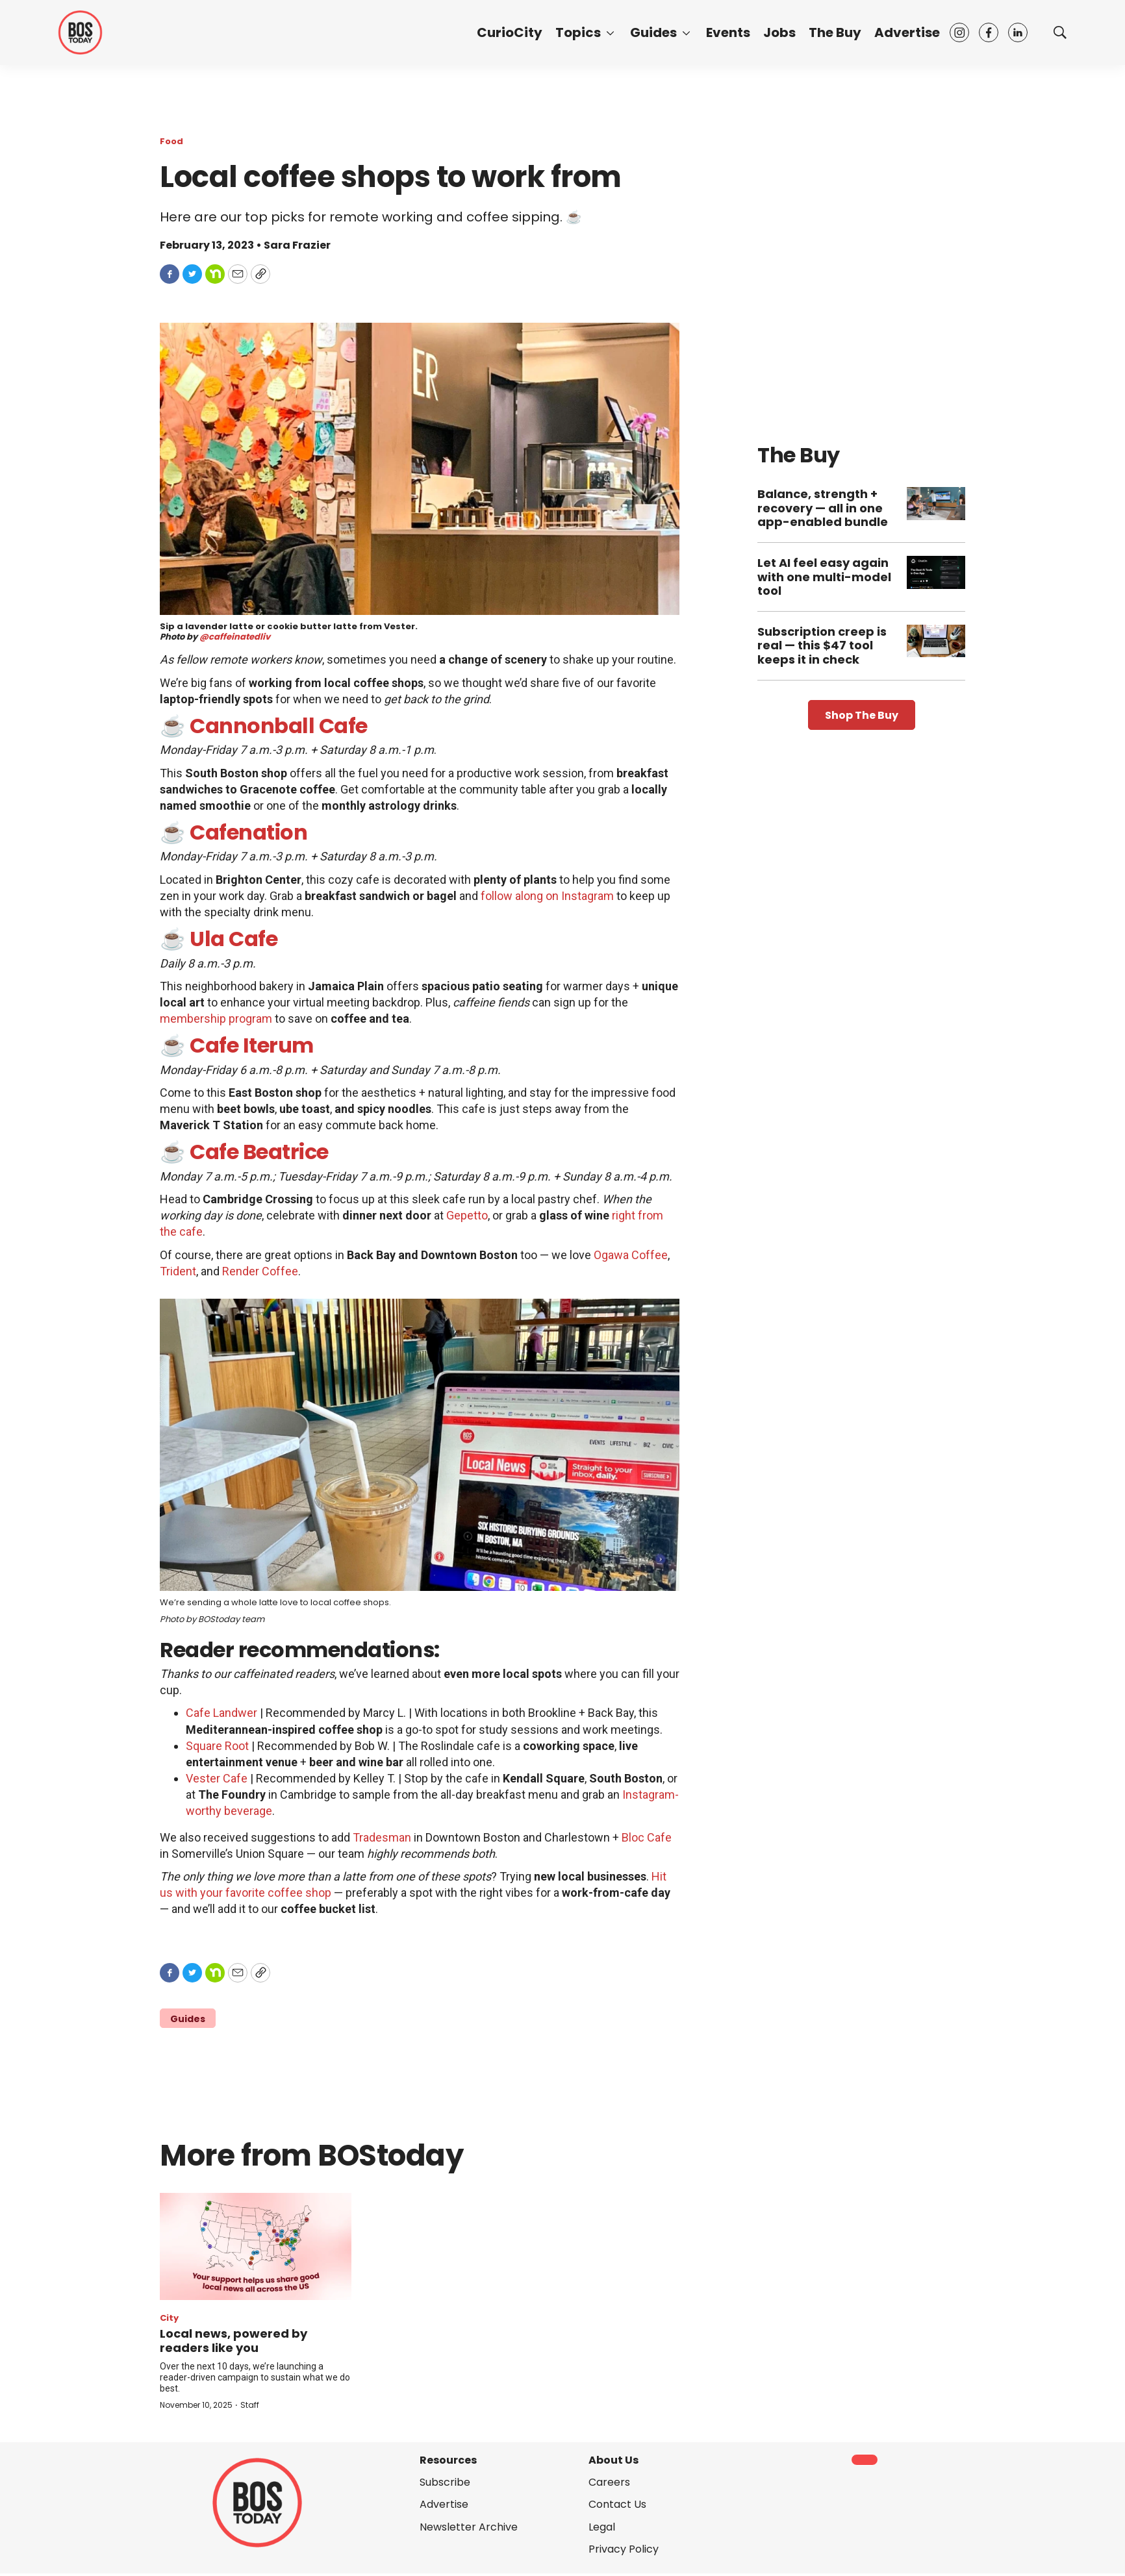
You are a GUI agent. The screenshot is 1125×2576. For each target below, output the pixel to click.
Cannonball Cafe (279, 725)
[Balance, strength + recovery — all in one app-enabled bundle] (936, 503)
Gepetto (467, 1215)
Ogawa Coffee (631, 1255)
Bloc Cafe (647, 1837)
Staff (249, 2404)
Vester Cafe (216, 1778)
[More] (610, 32)
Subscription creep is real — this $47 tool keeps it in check (822, 645)
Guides (653, 32)
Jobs (779, 32)
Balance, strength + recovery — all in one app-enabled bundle (822, 508)
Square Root (217, 1746)
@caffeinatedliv (234, 637)
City (169, 2318)
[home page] (80, 32)
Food (171, 141)
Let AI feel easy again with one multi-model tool (824, 577)
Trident (178, 1271)
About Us (613, 2460)
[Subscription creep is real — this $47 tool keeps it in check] (936, 641)
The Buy (835, 32)
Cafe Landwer (221, 1712)
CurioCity (509, 32)
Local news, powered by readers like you (233, 2340)
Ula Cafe (233, 938)
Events (728, 32)
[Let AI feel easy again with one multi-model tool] (936, 572)
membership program (216, 1018)
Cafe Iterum (252, 1045)
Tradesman (382, 1837)
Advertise (907, 32)
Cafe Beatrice (259, 1151)
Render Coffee (260, 1271)
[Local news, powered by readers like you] (255, 2247)
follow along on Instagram (547, 896)
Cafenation (248, 832)
